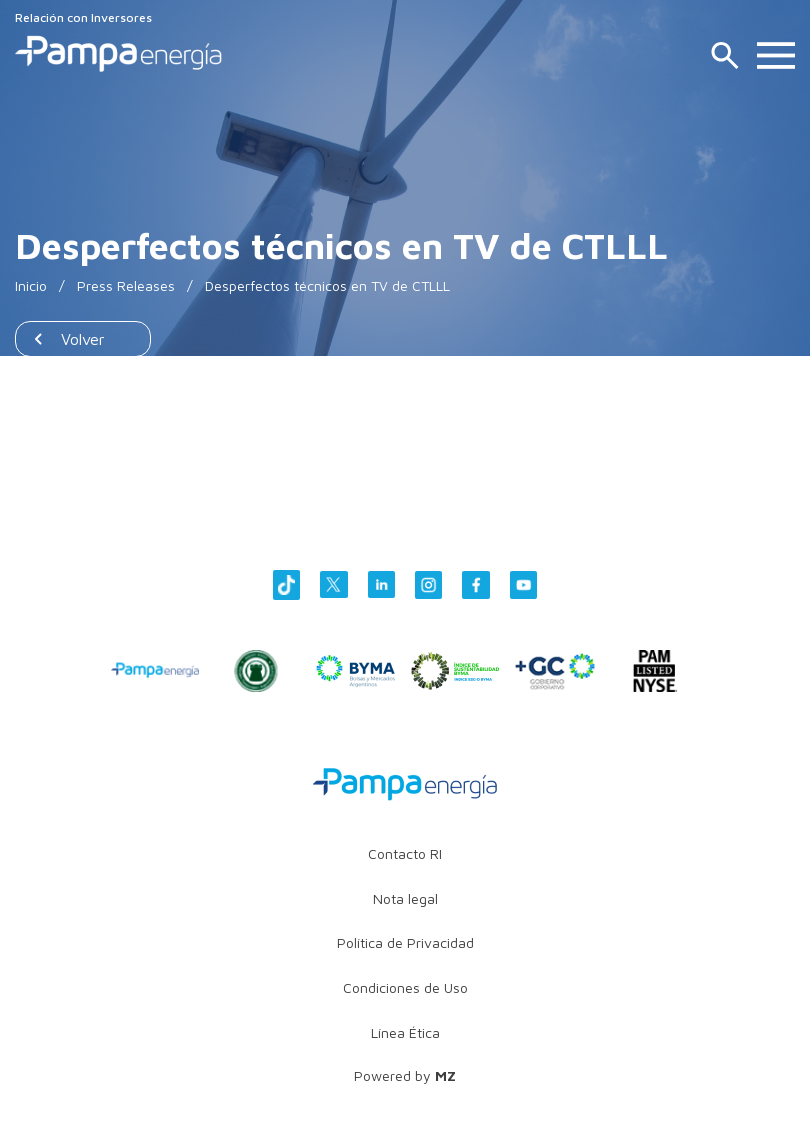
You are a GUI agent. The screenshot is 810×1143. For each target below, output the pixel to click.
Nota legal (405, 898)
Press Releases (126, 285)
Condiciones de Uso (405, 987)
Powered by (405, 1075)
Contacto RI (405, 853)
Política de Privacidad (405, 942)
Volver (83, 339)
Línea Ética (405, 1032)
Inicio (31, 285)
